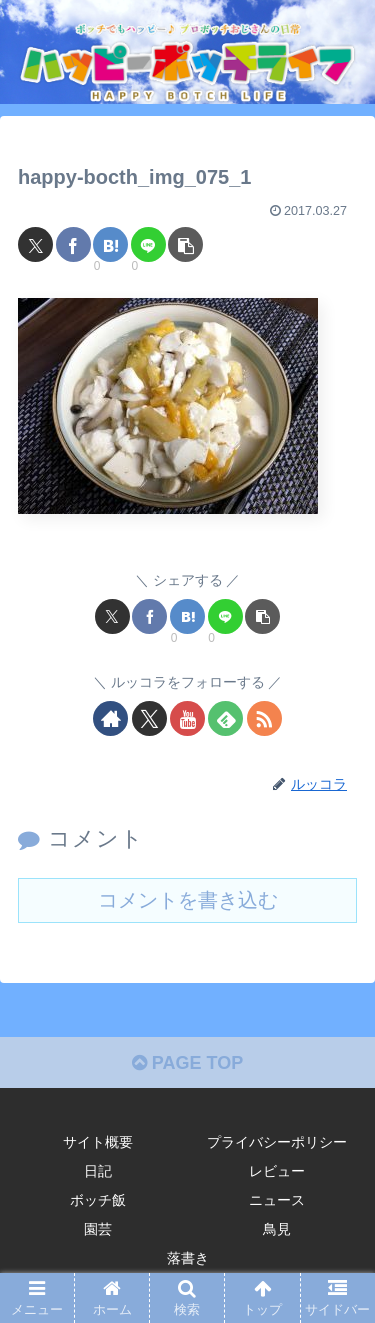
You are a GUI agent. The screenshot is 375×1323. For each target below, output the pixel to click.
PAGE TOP (187, 1063)
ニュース (277, 1200)
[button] (185, 244)
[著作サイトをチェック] (110, 718)
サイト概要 (98, 1142)
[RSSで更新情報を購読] (264, 718)
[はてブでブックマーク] (110, 244)
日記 (98, 1171)
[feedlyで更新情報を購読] (225, 718)
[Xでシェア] (35, 244)
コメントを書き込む (188, 900)
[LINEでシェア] (148, 244)
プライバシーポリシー (277, 1142)
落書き (188, 1258)
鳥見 (277, 1229)
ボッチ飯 (98, 1200)
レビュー (277, 1171)
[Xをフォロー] (149, 718)
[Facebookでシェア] (73, 244)
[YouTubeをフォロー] (187, 718)
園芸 (98, 1229)
